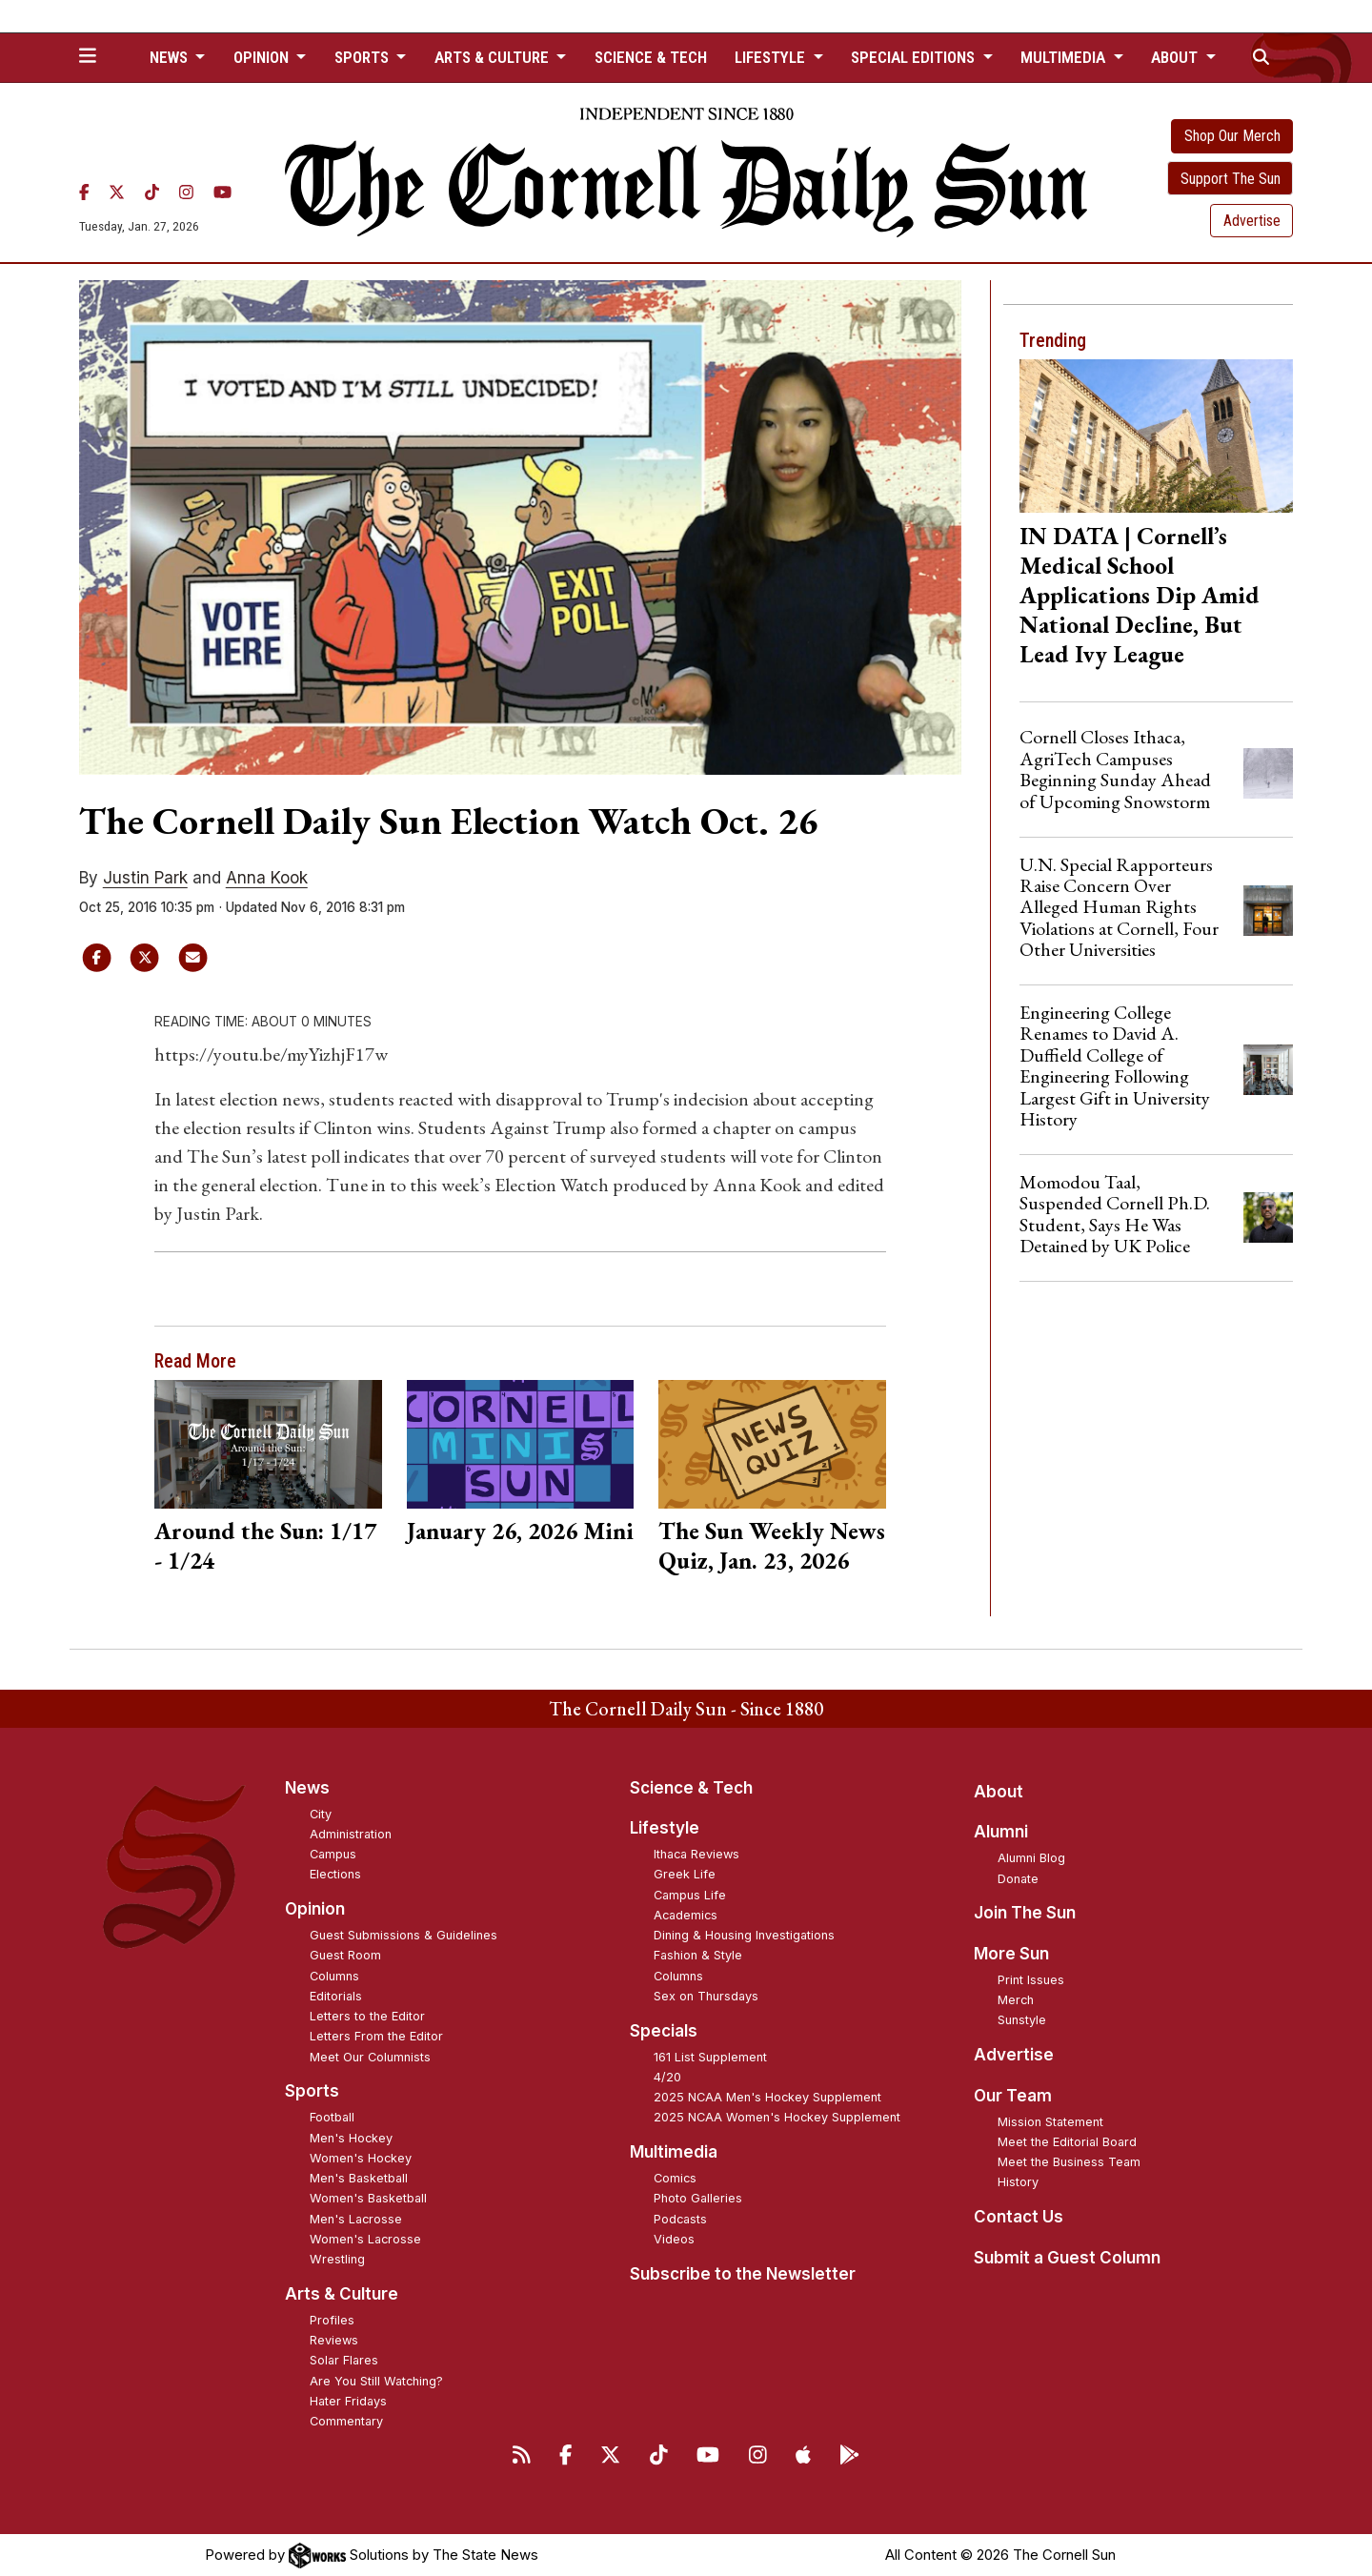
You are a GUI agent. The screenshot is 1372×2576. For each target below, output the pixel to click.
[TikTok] (152, 192)
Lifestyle (664, 1827)
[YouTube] (222, 192)
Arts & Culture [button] (493, 57)
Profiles (332, 2320)
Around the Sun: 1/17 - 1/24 (265, 1545)
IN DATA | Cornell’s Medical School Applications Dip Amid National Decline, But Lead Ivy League (1139, 594)
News (307, 1787)
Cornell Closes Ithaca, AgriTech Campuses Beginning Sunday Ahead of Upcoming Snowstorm (1115, 768)
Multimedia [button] (1064, 57)
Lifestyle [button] (772, 57)
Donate (1018, 1879)
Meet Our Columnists (370, 2057)
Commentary (346, 2421)
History (1018, 2182)
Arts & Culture (341, 2293)
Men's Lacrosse (356, 2219)
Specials (663, 2030)
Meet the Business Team (1069, 2162)
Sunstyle (1022, 2020)
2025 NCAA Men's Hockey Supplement (767, 2097)
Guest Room (345, 1955)
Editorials (336, 1996)
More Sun (1011, 1953)
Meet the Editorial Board (1067, 2142)
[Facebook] (84, 192)
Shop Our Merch (1232, 136)
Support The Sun (1230, 179)
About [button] (1176, 57)
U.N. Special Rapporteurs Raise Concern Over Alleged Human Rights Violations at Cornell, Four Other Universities (1119, 907)
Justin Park (145, 877)
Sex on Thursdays (706, 1996)
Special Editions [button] (915, 57)
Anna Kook (267, 877)
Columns (334, 1976)
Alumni (1001, 1831)
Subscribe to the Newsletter (743, 2273)
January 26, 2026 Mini (520, 1530)
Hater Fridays (348, 2401)
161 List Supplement (710, 2057)
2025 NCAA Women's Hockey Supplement (777, 2117)
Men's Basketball (359, 2178)
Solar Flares (344, 2360)
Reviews (334, 2340)
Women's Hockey (361, 2158)
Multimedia (673, 2151)
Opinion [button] (263, 57)
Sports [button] (363, 57)
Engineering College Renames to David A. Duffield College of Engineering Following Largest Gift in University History (1114, 1065)
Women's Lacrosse (365, 2239)
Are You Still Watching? (376, 2381)
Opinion (315, 1908)
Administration (351, 1834)
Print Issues (1031, 1980)
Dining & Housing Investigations (744, 1935)
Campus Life (690, 1895)
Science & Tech (651, 57)
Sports (312, 2090)
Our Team (1013, 2095)
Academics (685, 1915)
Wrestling (337, 2259)
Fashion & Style (698, 1955)
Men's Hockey (351, 2138)
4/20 (667, 2077)
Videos (674, 2239)
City (321, 1814)
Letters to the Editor (367, 2016)
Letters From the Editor (376, 2036)
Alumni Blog (1031, 1858)
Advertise (1252, 221)
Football (332, 2117)
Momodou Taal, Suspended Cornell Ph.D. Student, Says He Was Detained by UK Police (1114, 1213)
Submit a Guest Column (1067, 2257)
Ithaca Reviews (696, 1854)
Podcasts (680, 2219)
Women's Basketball (368, 2198)
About (998, 1791)
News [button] (171, 57)
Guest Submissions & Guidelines (403, 1935)
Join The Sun (1025, 1912)
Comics (675, 2178)
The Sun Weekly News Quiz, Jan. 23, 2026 (771, 1545)
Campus (333, 1854)
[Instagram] (186, 192)
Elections (335, 1874)
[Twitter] (117, 192)
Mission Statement (1050, 2122)
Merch (1016, 2000)
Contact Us (1018, 2216)
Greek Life (685, 1874)
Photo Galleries (698, 2198)
